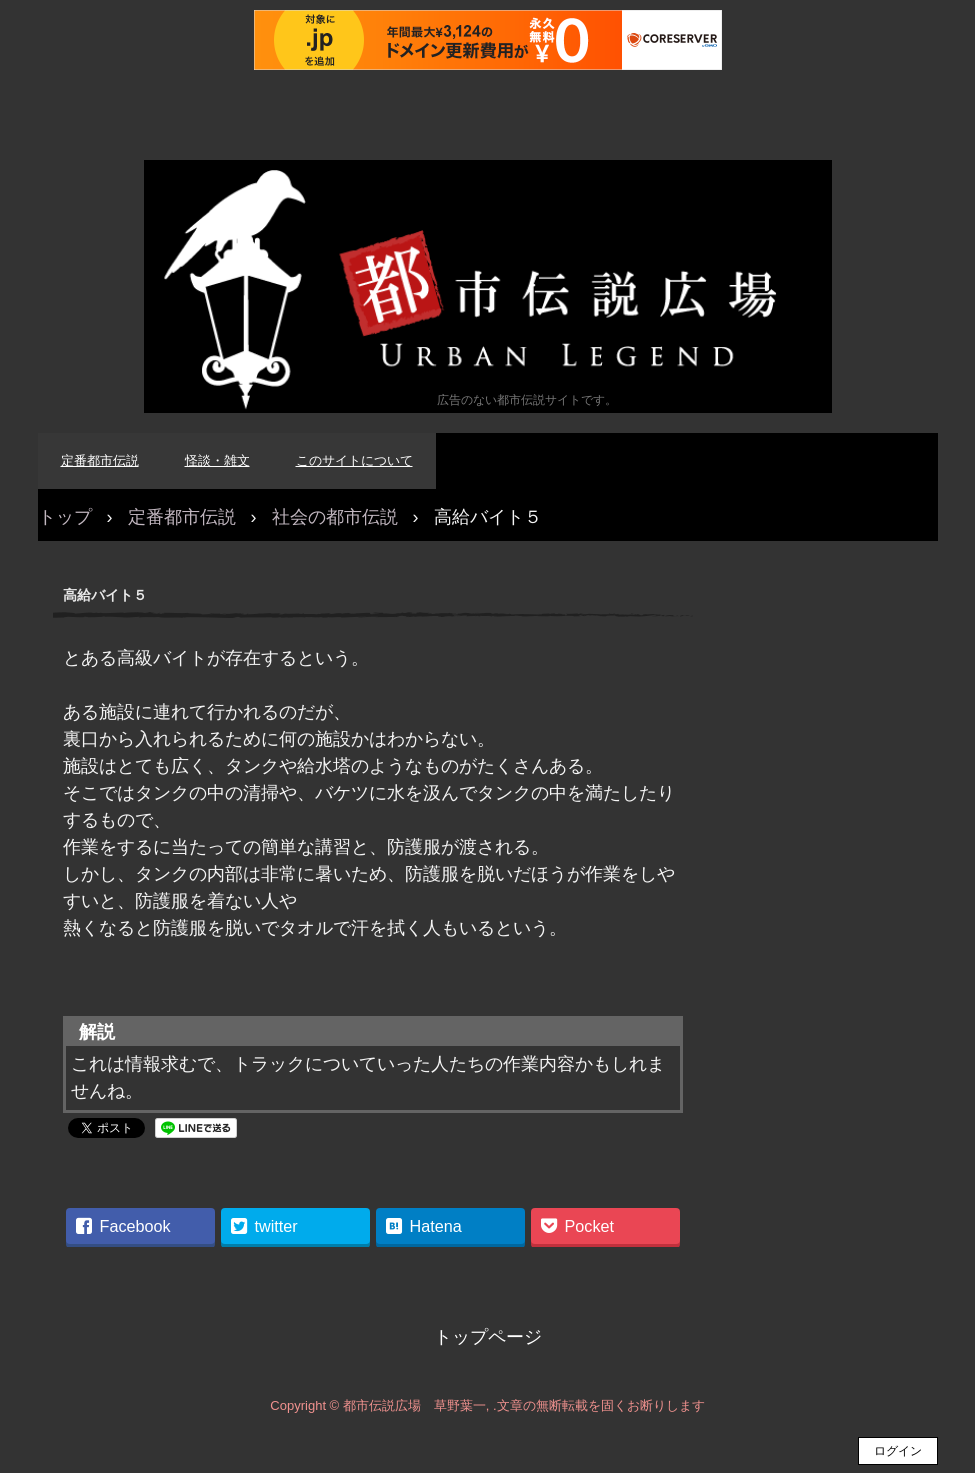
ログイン (898, 1451)
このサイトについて (354, 460)
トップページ (488, 1337)
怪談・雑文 (217, 460)
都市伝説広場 (488, 286)
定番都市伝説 (100, 460)
